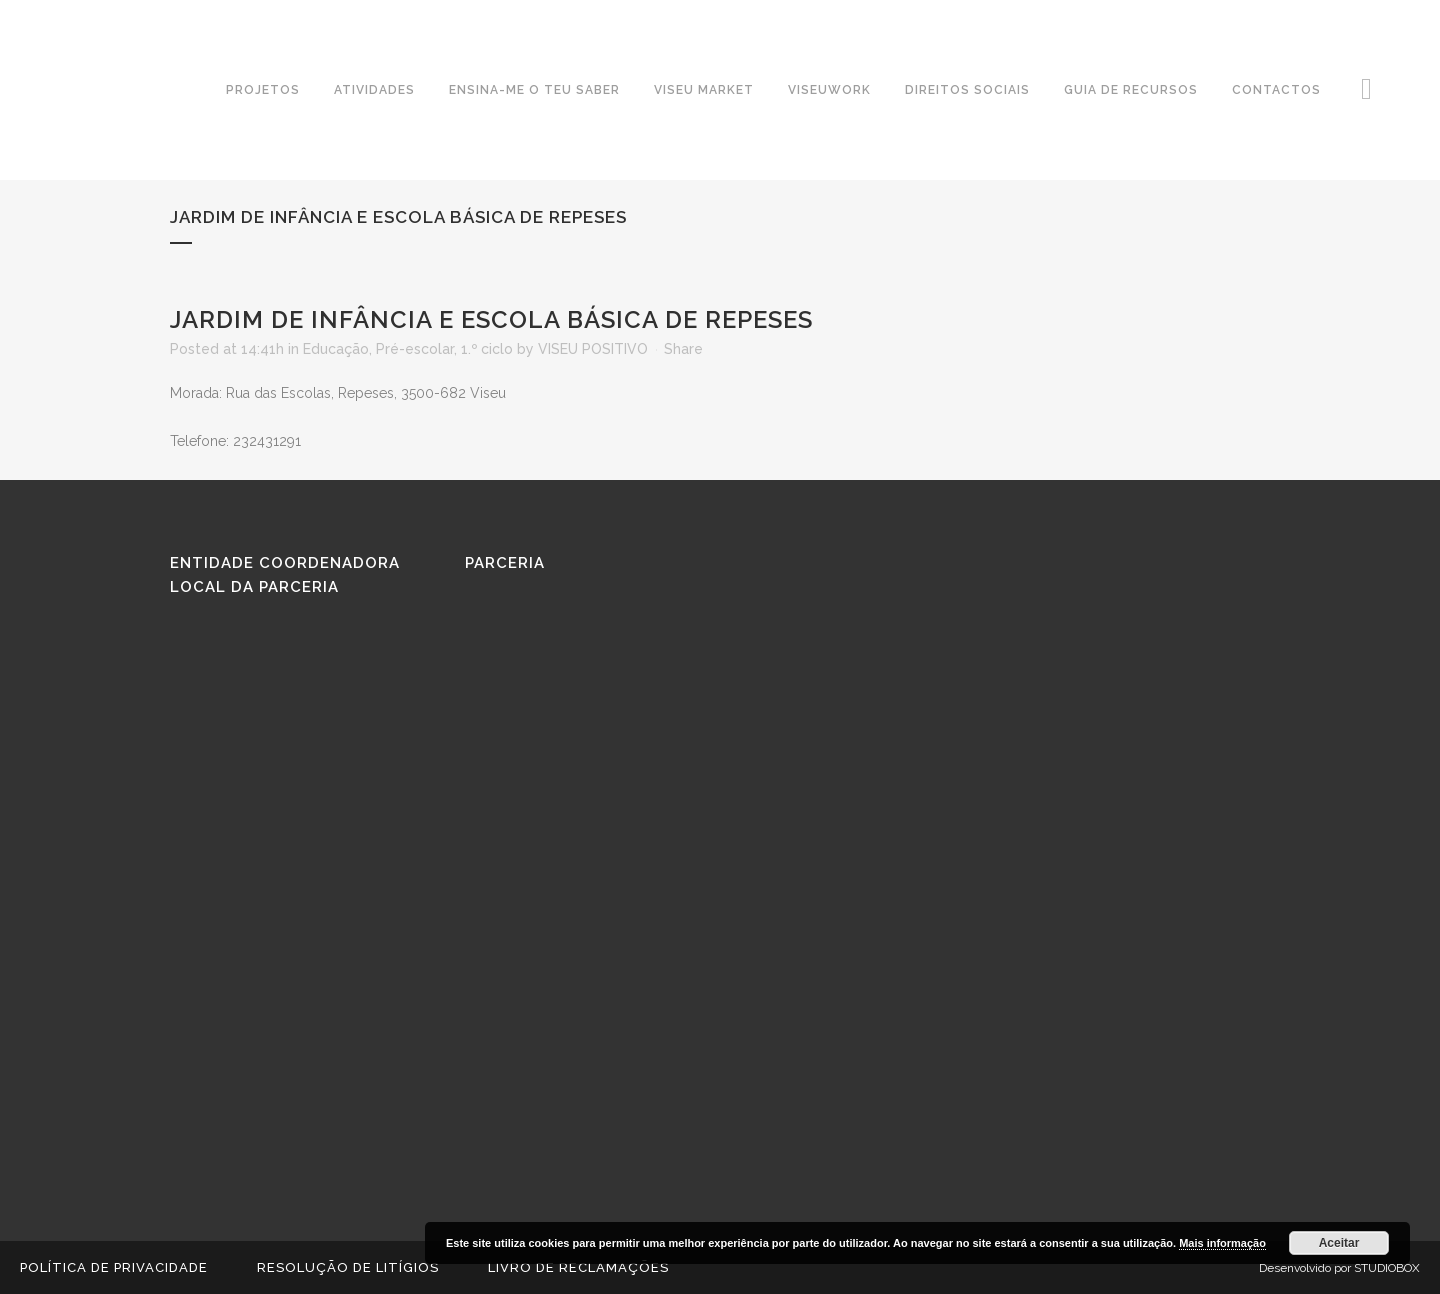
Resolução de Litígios (348, 1267)
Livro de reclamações (578, 1267)
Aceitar (1339, 1243)
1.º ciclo (487, 349)
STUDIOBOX (1387, 1268)
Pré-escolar (415, 349)
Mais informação (1222, 1243)
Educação (336, 349)
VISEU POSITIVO (593, 349)
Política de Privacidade (114, 1267)
